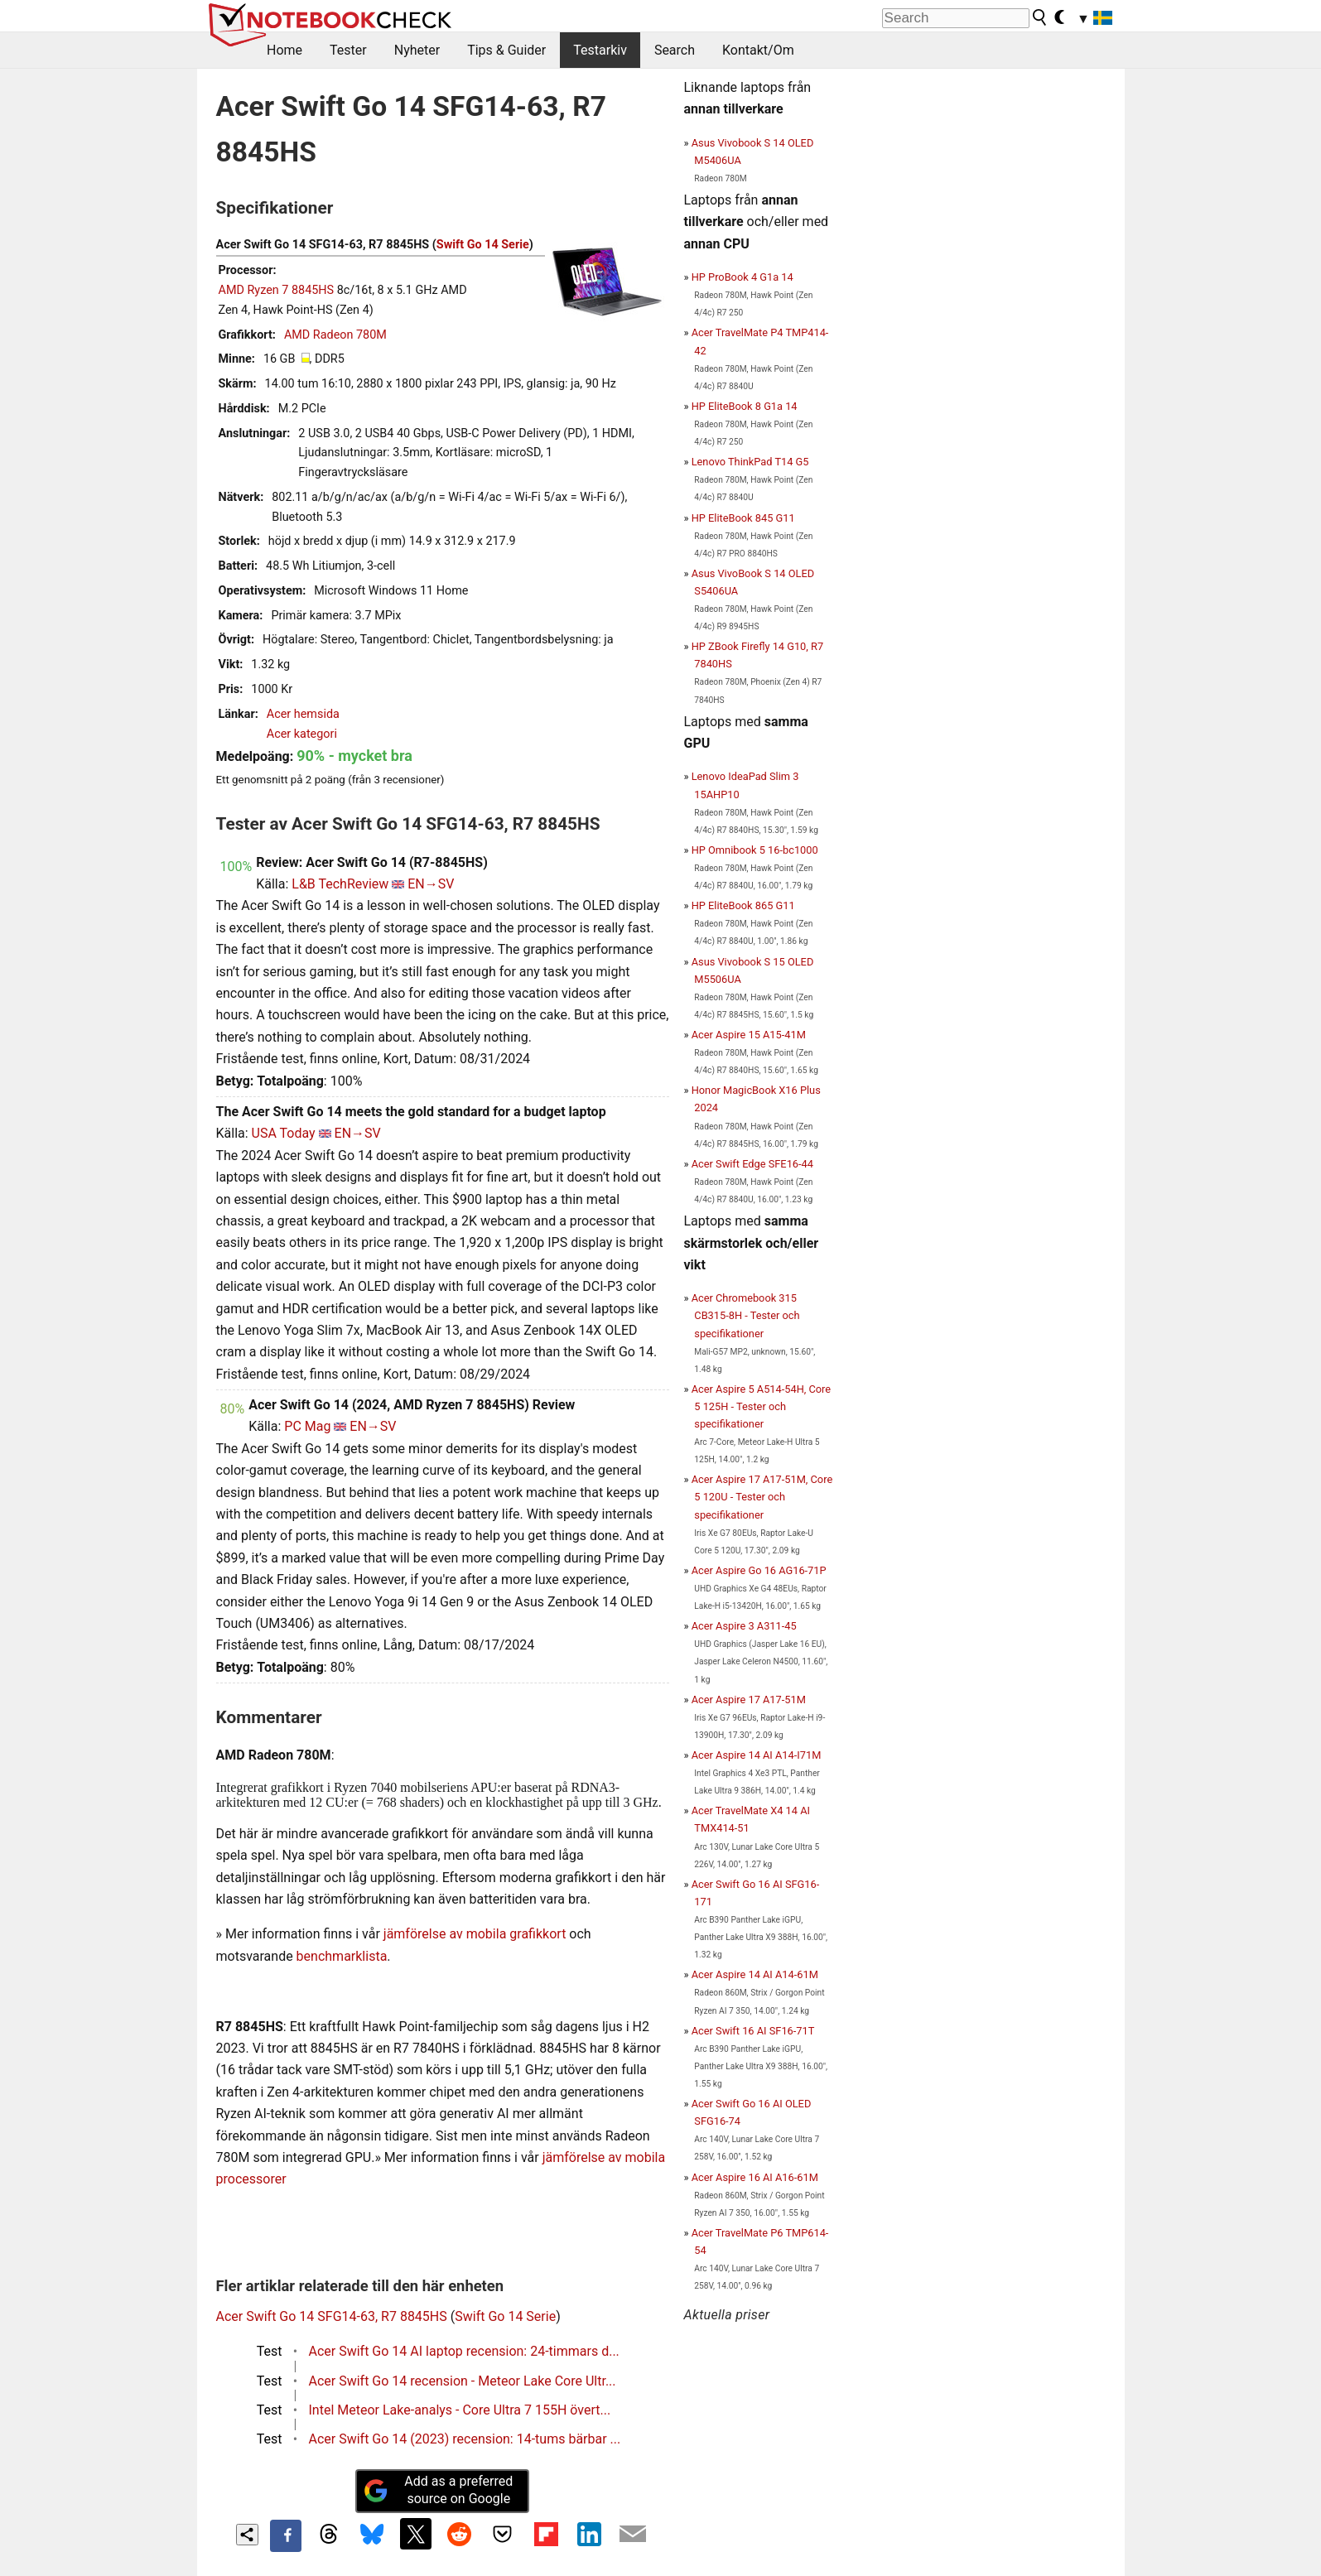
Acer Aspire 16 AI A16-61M (755, 2177)
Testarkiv (600, 50)
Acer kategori (302, 734)
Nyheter (417, 50)
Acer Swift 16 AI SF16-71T (753, 2031)
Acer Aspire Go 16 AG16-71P (759, 1570)
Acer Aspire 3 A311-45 (744, 1626)
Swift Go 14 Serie (482, 245)
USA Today (284, 1133)
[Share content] (247, 2535)
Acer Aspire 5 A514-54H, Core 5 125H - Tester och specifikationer (761, 1406)
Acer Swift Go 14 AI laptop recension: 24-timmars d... (464, 2351)
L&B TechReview (340, 884)
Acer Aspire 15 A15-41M (749, 1034)
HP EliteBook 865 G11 (743, 905)
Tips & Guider (506, 50)
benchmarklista (342, 1956)
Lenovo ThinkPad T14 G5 (750, 461)
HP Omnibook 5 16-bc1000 (755, 850)
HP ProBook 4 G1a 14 (742, 277)
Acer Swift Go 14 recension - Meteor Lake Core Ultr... (462, 2381)
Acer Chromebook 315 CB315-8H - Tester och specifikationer (746, 1315)
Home (284, 50)
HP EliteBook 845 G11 (743, 518)
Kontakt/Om (758, 50)
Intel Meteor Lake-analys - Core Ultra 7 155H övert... (460, 2410)
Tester (348, 50)
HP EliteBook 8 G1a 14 (745, 406)
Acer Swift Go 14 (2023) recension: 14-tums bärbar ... (465, 2439)
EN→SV (430, 884)
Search (674, 50)
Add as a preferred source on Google (438, 2489)
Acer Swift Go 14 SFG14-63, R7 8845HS (331, 2316)
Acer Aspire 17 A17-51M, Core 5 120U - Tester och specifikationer (762, 1496)
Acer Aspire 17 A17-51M (749, 1699)
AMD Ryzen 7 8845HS (277, 290)
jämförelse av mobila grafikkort (474, 1934)
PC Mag (307, 1426)
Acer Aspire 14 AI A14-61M (755, 1974)
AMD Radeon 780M (335, 335)
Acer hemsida (303, 714)
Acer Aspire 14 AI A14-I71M (757, 1755)
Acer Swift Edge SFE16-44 (752, 1164)
